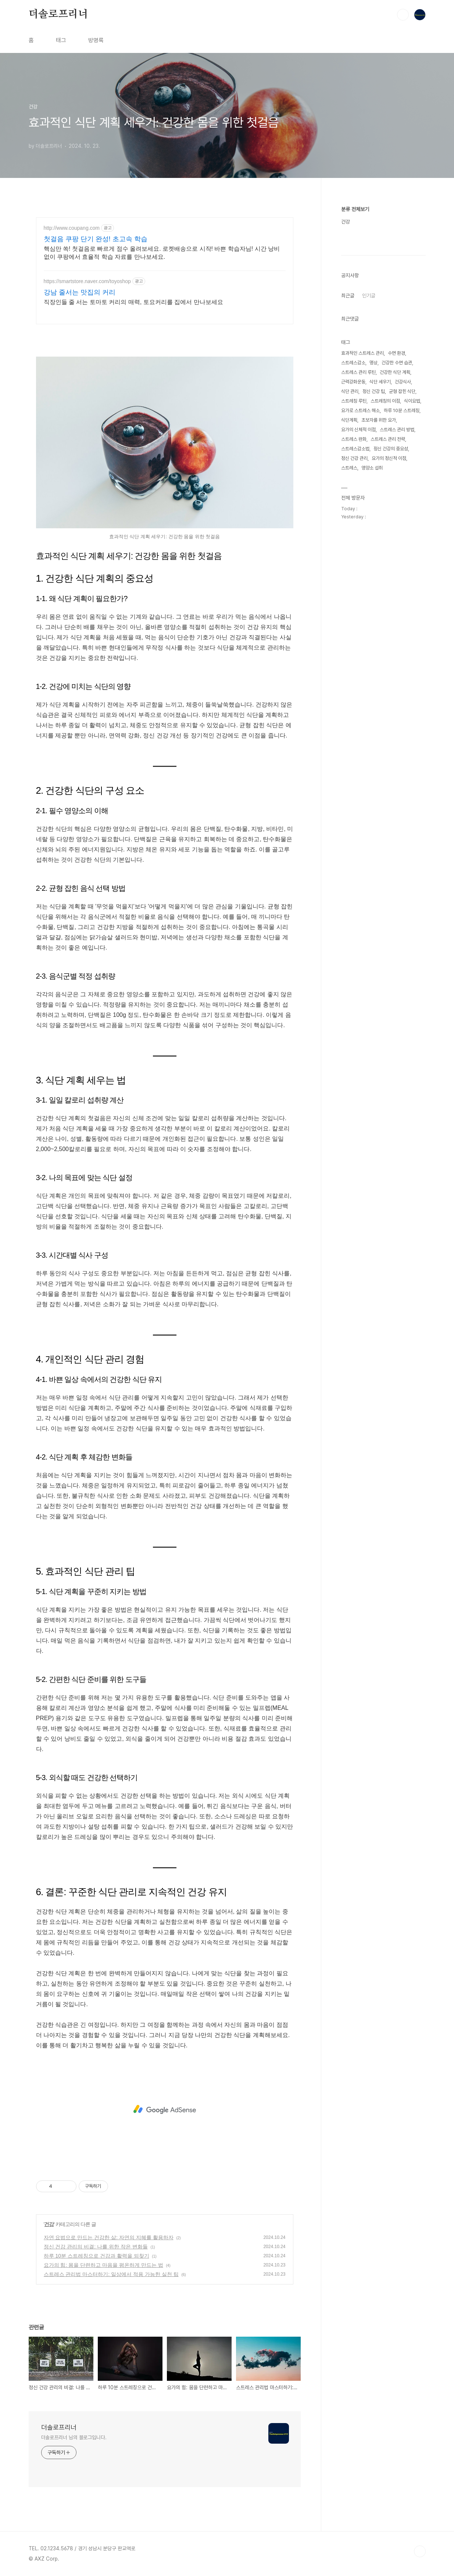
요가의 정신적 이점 (389, 458)
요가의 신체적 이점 (358, 429)
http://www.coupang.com (72, 228)
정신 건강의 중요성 (390, 448)
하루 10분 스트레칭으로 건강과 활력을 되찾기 (96, 2256)
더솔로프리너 (58, 14)
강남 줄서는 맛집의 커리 (79, 292)
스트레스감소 (353, 362)
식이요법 (412, 401)
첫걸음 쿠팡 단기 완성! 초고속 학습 (95, 239)
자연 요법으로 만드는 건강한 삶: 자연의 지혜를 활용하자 (109, 2237)
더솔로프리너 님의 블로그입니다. (74, 2437)
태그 (61, 40)
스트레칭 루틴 (354, 401)
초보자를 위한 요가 (378, 420)
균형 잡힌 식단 (402, 391)
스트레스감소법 (355, 448)
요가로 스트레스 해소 (360, 410)
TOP (420, 2551)
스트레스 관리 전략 (388, 439)
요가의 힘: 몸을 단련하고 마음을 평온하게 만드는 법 (103, 2265)
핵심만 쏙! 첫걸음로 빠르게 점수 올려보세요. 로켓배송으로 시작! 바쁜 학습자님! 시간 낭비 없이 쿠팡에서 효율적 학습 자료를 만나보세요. (162, 253)
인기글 (368, 296)
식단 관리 (349, 391)
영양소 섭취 (372, 468)
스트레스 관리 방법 (397, 429)
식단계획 (349, 420)
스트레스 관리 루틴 (358, 372)
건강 (49, 2224)
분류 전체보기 (355, 209)
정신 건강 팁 (373, 391)
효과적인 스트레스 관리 (362, 353)
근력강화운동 (353, 382)
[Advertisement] (164, 2109)
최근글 (347, 296)
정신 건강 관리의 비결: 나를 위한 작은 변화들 (96, 2247)
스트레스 (349, 468)
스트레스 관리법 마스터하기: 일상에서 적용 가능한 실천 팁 (111, 2274)
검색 (402, 14)
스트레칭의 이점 (385, 401)
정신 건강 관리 (354, 458)
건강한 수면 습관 (397, 362)
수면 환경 (396, 353)
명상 (373, 362)
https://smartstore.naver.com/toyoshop (87, 281)
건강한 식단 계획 (395, 372)
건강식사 (403, 382)
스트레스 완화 (354, 439)
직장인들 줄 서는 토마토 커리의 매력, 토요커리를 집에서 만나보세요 (133, 302)
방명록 (96, 40)
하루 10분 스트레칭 (401, 410)
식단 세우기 (380, 382)
